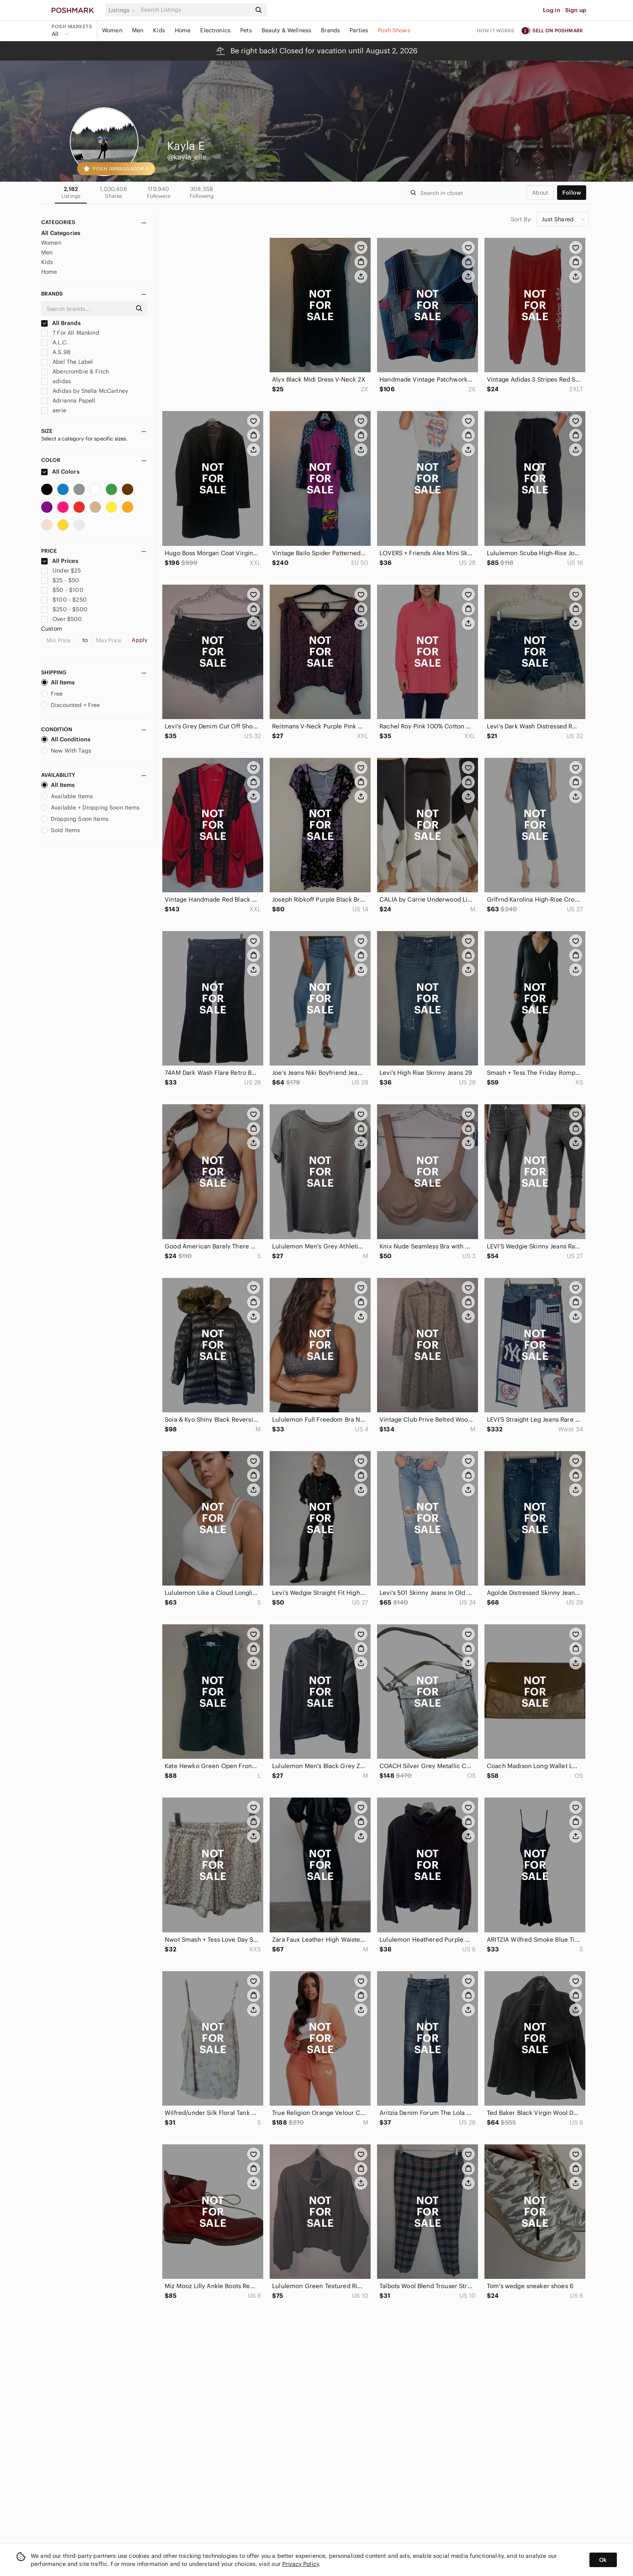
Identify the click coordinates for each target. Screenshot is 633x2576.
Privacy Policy (300, 2564)
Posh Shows (394, 30)
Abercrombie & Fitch (75, 371)
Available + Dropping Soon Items (90, 807)
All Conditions (65, 739)
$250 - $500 (64, 609)
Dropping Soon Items (75, 818)
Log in (551, 10)
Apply (139, 640)
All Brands (61, 323)
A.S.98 (56, 352)
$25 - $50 (60, 580)
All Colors (60, 471)
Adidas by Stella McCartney (84, 390)
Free (52, 693)
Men (137, 30)
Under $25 (61, 570)
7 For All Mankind (70, 332)
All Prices (59, 560)
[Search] (195, 10)
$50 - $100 (62, 590)
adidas (56, 381)
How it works (496, 30)
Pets (246, 30)
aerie (53, 410)
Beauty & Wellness (287, 30)
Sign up (575, 10)
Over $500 (61, 619)
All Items (58, 682)
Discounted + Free (70, 705)
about (540, 192)
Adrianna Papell (68, 400)
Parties (359, 30)
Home (183, 30)
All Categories (60, 233)
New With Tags (66, 750)
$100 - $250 (64, 599)
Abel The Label (67, 361)
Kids (159, 30)
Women (112, 30)
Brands (330, 30)
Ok (603, 2559)
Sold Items (60, 830)
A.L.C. (54, 342)
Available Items (67, 796)
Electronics (215, 30)
